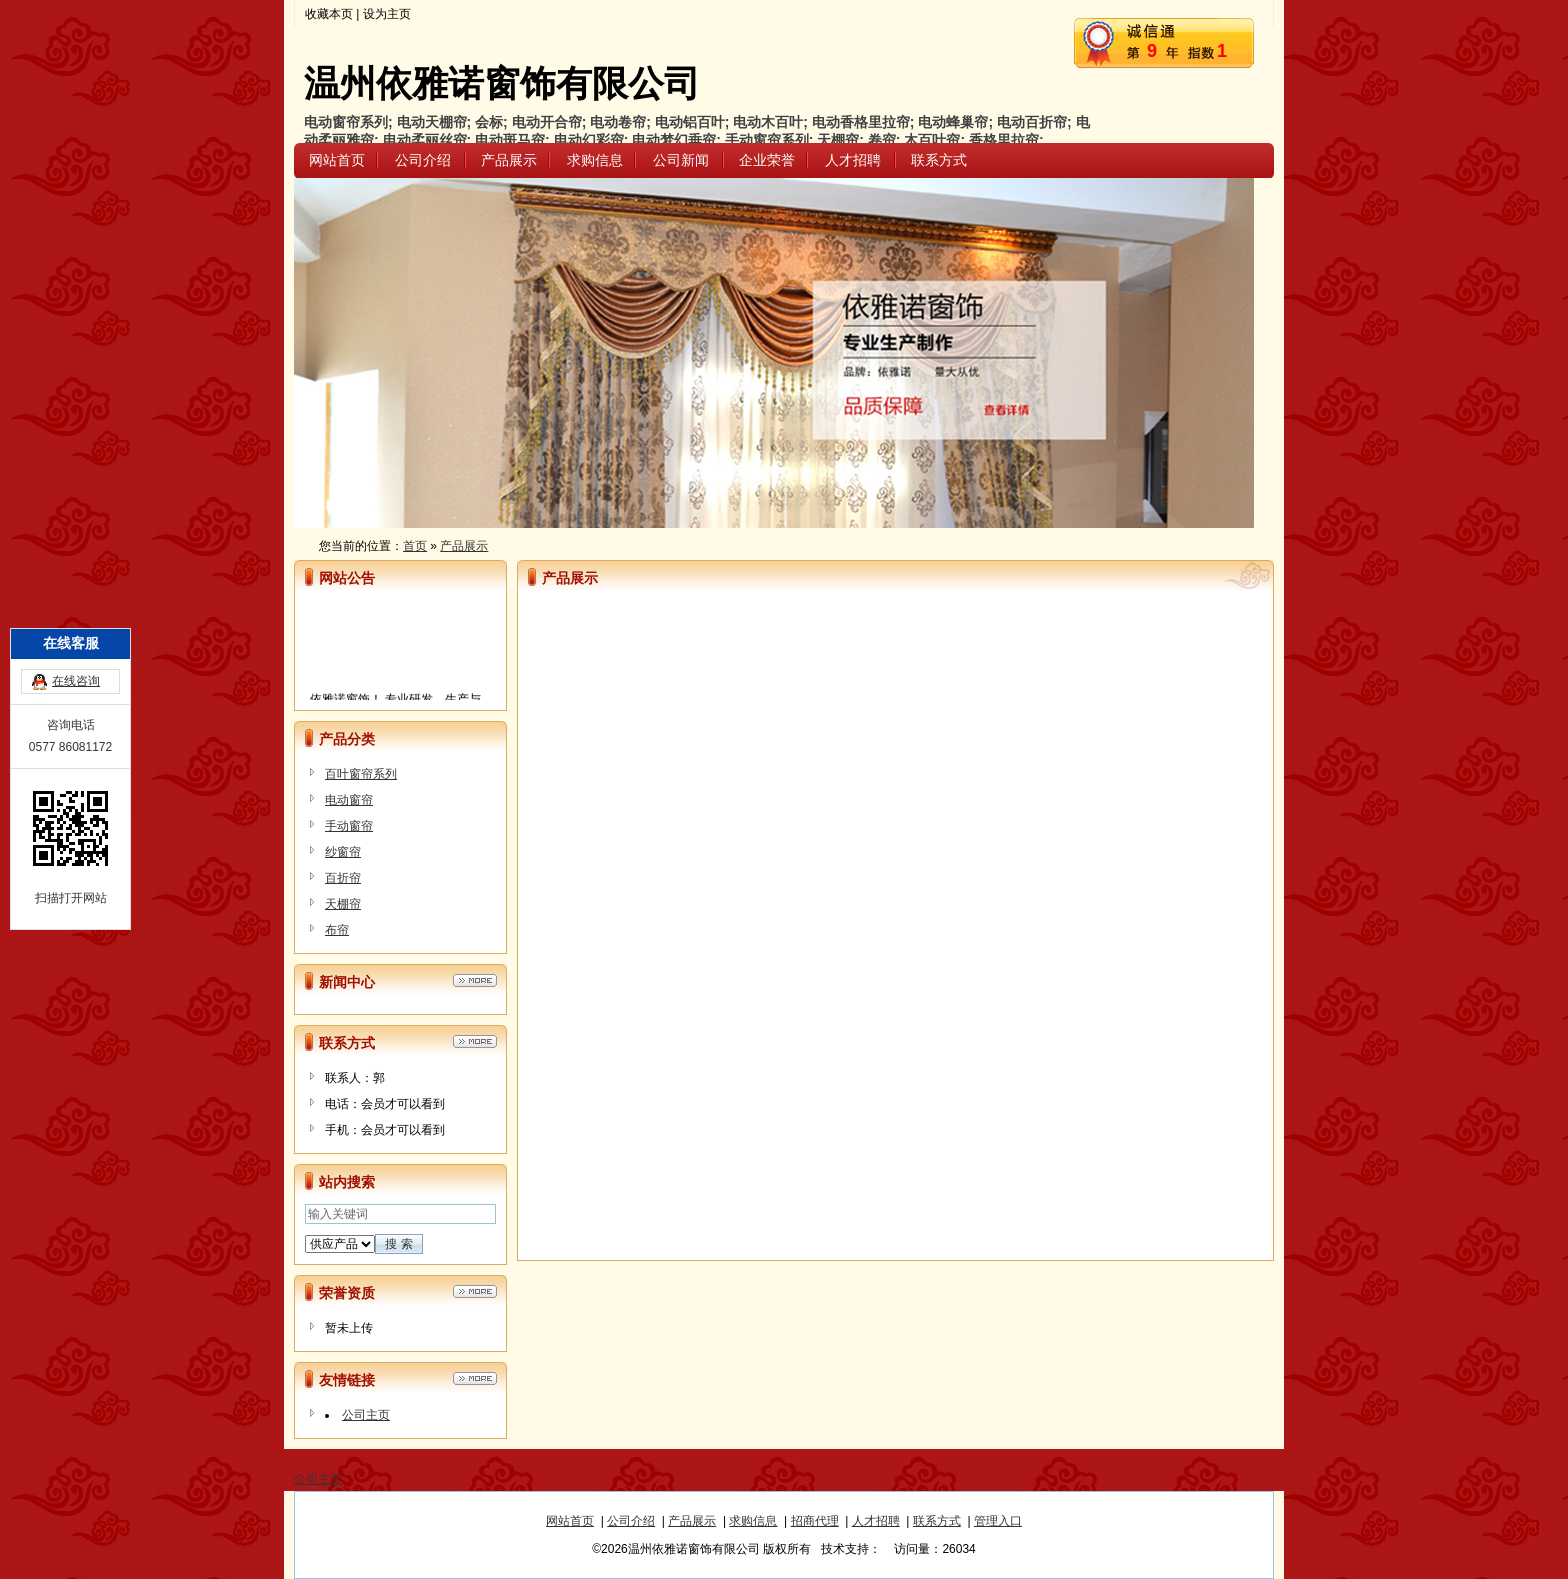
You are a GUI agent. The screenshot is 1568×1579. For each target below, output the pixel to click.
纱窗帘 (343, 852)
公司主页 (366, 1415)
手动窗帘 (349, 826)
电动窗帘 (349, 800)
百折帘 (343, 878)
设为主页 (387, 14)
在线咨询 (76, 611)
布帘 (337, 930)
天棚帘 (343, 904)
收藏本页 (329, 14)
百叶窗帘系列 (361, 774)
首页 (415, 546)
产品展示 (464, 546)
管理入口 (998, 1521)
